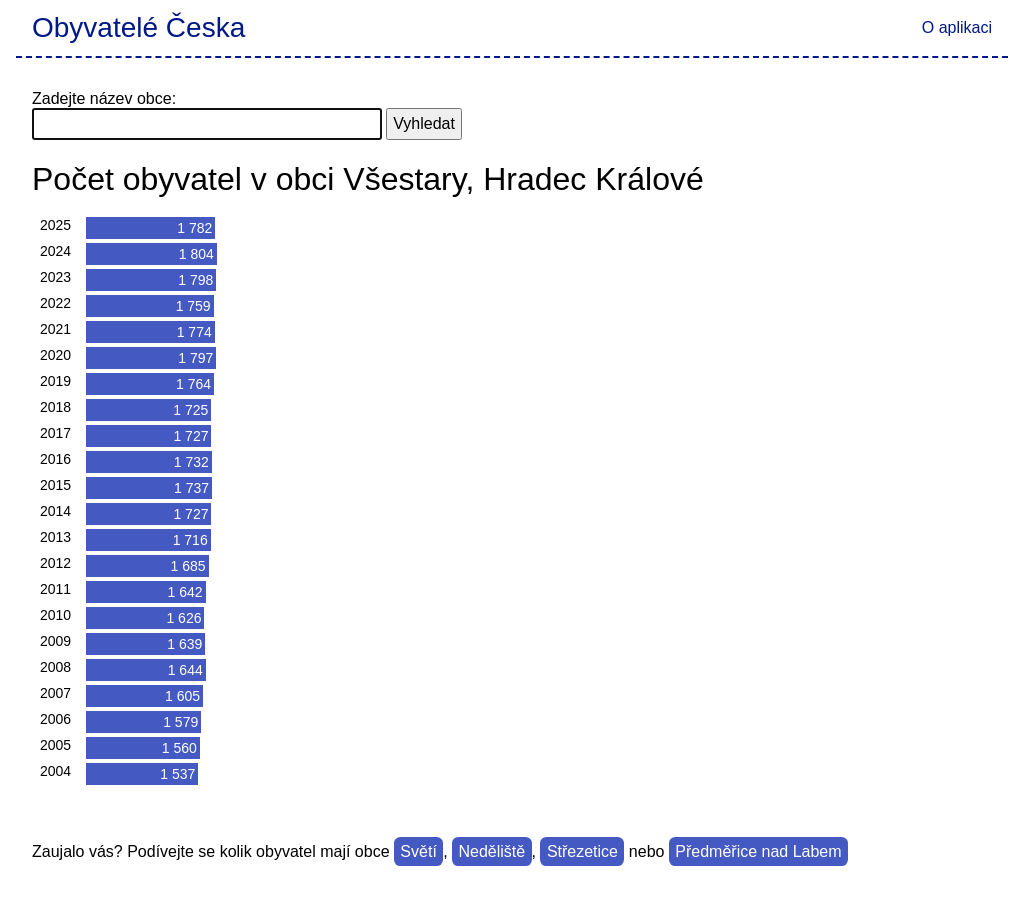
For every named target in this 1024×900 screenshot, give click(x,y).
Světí (418, 851)
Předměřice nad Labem (758, 851)
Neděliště (492, 851)
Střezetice (582, 851)
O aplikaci (957, 27)
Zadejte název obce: (104, 98)
